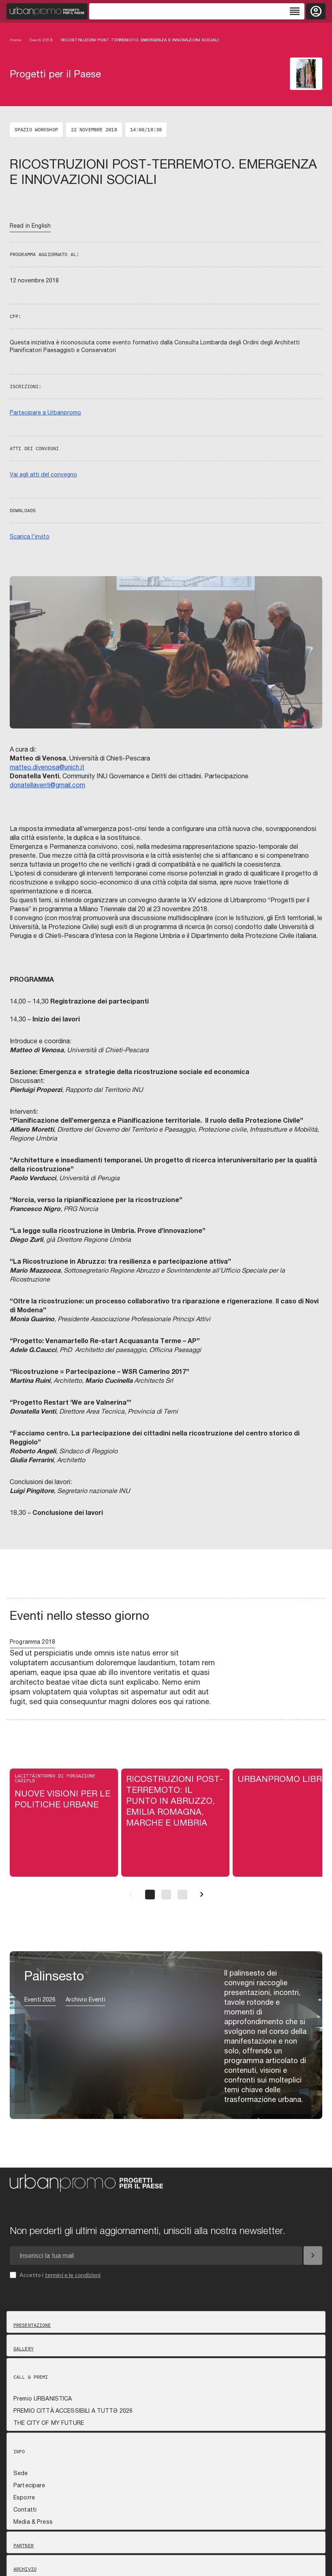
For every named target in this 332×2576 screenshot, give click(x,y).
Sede (20, 2473)
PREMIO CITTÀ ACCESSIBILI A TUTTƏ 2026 (73, 2411)
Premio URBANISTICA (42, 2398)
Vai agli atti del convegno (43, 474)
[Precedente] (130, 1894)
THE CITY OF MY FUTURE (48, 2423)
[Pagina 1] (150, 1894)
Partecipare (29, 2485)
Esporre (24, 2497)
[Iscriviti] (313, 2255)
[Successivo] (202, 1894)
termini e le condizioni (73, 2274)
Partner (23, 2545)
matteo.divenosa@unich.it (47, 767)
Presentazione (32, 2325)
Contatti (24, 2509)
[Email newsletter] (156, 2255)
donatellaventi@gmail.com (47, 784)
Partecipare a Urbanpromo (45, 412)
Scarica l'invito (29, 536)
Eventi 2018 (41, 39)
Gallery (23, 2348)
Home (15, 39)
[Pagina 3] (182, 1894)
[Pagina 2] (166, 1894)
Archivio (24, 2569)
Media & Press (33, 2522)
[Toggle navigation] (196, 11)
